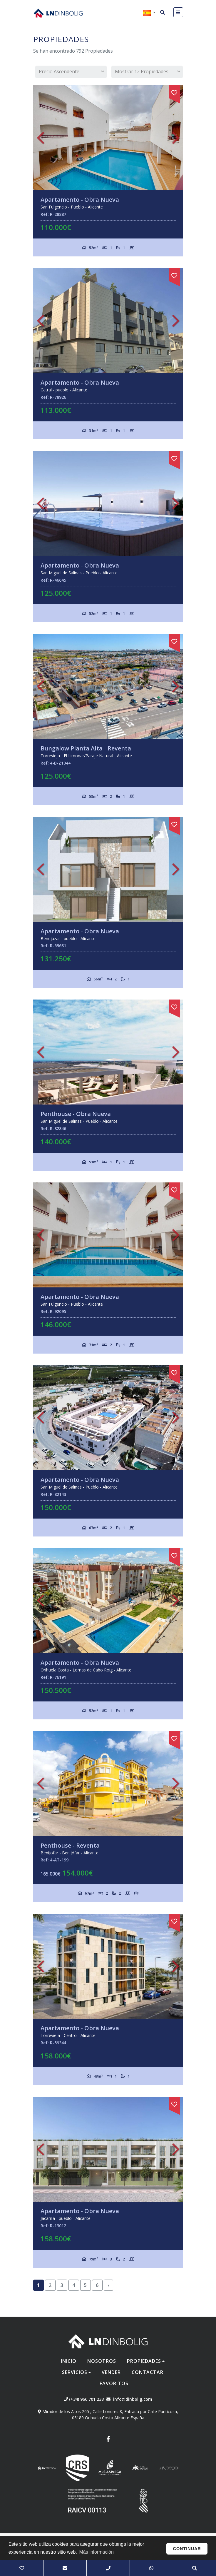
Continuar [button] (187, 2548)
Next (175, 137)
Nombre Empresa (58, 12)
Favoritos (114, 2383)
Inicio (68, 2361)
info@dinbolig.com (132, 2399)
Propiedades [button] (144, 2361)
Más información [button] (96, 2552)
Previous (40, 137)
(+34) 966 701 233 (84, 2399)
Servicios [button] (74, 2372)
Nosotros (101, 2361)
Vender (111, 2372)
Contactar (147, 2372)
